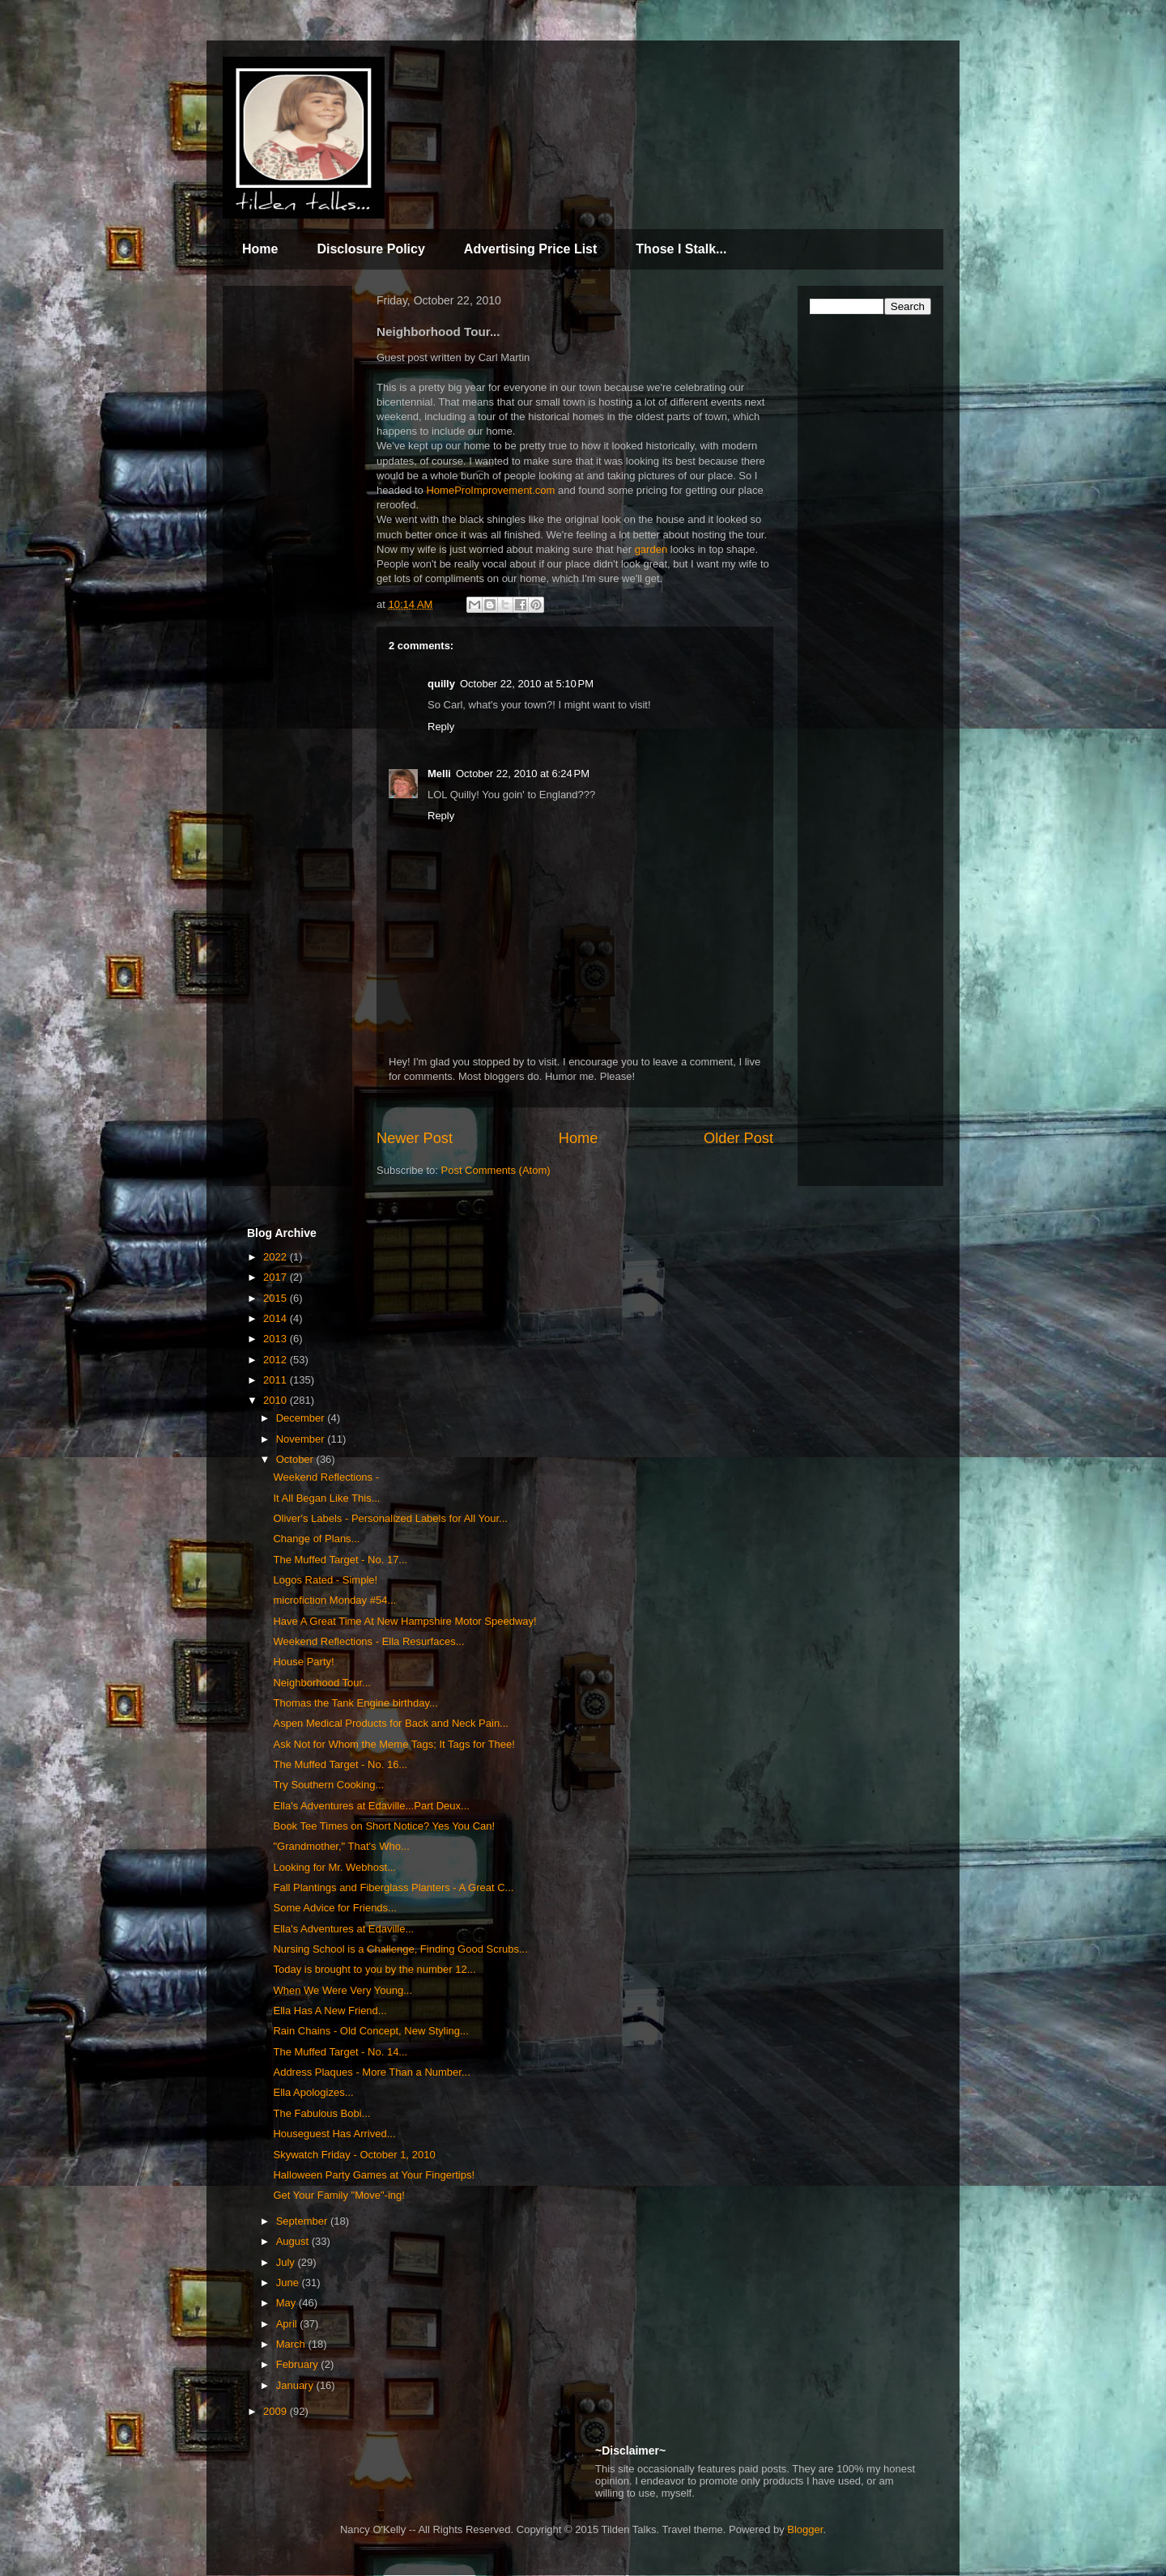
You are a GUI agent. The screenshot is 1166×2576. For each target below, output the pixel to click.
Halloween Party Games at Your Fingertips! (373, 2175)
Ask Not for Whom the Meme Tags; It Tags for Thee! (393, 1744)
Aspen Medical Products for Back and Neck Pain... (390, 1723)
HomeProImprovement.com (490, 490)
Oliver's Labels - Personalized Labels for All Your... (390, 1518)
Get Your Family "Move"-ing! (338, 2195)
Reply (441, 727)
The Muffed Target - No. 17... (340, 1560)
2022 (276, 1257)
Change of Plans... (316, 1538)
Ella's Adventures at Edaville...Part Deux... (371, 1806)
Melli (439, 773)
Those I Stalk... (681, 249)
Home (260, 249)
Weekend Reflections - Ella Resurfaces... (368, 1641)
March (292, 2344)
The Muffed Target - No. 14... (340, 2052)
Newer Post (415, 1138)
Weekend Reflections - (326, 1477)
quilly (441, 684)
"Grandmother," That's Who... (341, 1846)
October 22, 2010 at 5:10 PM (527, 684)
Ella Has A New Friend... (329, 2010)
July (287, 2262)
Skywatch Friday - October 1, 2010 (354, 2155)
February (298, 2364)
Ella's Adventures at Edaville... (343, 1929)
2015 (276, 1298)
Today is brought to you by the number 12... (374, 1969)
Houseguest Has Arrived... (334, 2134)
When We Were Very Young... (342, 1990)
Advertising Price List (531, 249)
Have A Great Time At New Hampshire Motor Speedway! (404, 1621)
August (294, 2241)
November (302, 1439)
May (287, 2303)
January (296, 2385)
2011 (276, 1380)
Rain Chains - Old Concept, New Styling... (370, 2031)
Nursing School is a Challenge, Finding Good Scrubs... (400, 1949)
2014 (276, 1318)
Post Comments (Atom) (496, 1170)
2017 (276, 1277)
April (288, 2324)
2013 (276, 1339)
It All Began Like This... (326, 1498)
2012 (276, 1360)
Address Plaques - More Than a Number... (371, 2072)
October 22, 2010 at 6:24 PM (522, 773)
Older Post (738, 1138)
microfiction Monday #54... (334, 1600)
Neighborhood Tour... (321, 1683)
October (296, 1459)
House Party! (303, 1662)
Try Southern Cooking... (328, 1785)
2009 (276, 2411)
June (289, 2282)
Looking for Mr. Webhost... (334, 1867)
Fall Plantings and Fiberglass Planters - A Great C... (393, 1887)
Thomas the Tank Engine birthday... (355, 1703)
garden (651, 549)
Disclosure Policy (370, 249)
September (303, 2221)
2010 (276, 1400)
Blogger (805, 2529)
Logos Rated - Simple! (325, 1580)
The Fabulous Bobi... (321, 2113)
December (302, 1418)
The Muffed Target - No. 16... (340, 1764)
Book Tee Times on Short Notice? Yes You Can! (384, 1826)
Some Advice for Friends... (334, 1908)
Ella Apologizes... (313, 2092)
